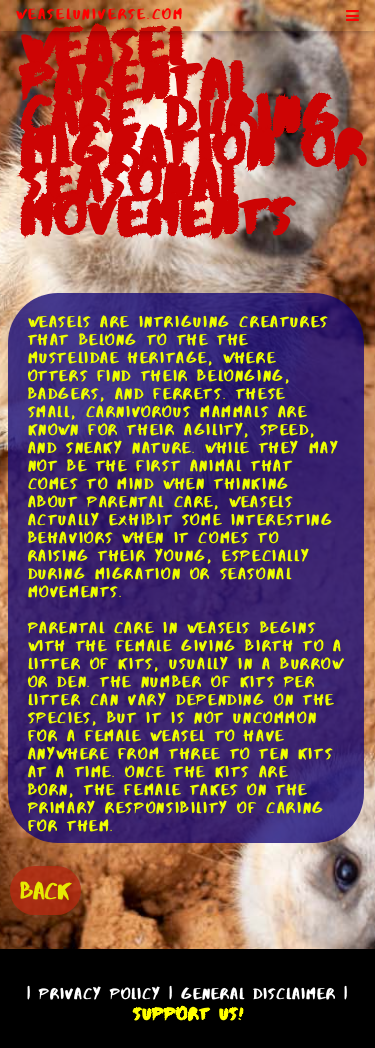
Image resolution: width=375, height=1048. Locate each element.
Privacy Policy (100, 993)
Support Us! (188, 1014)
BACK (45, 890)
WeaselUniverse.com (100, 14)
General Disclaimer (258, 993)
